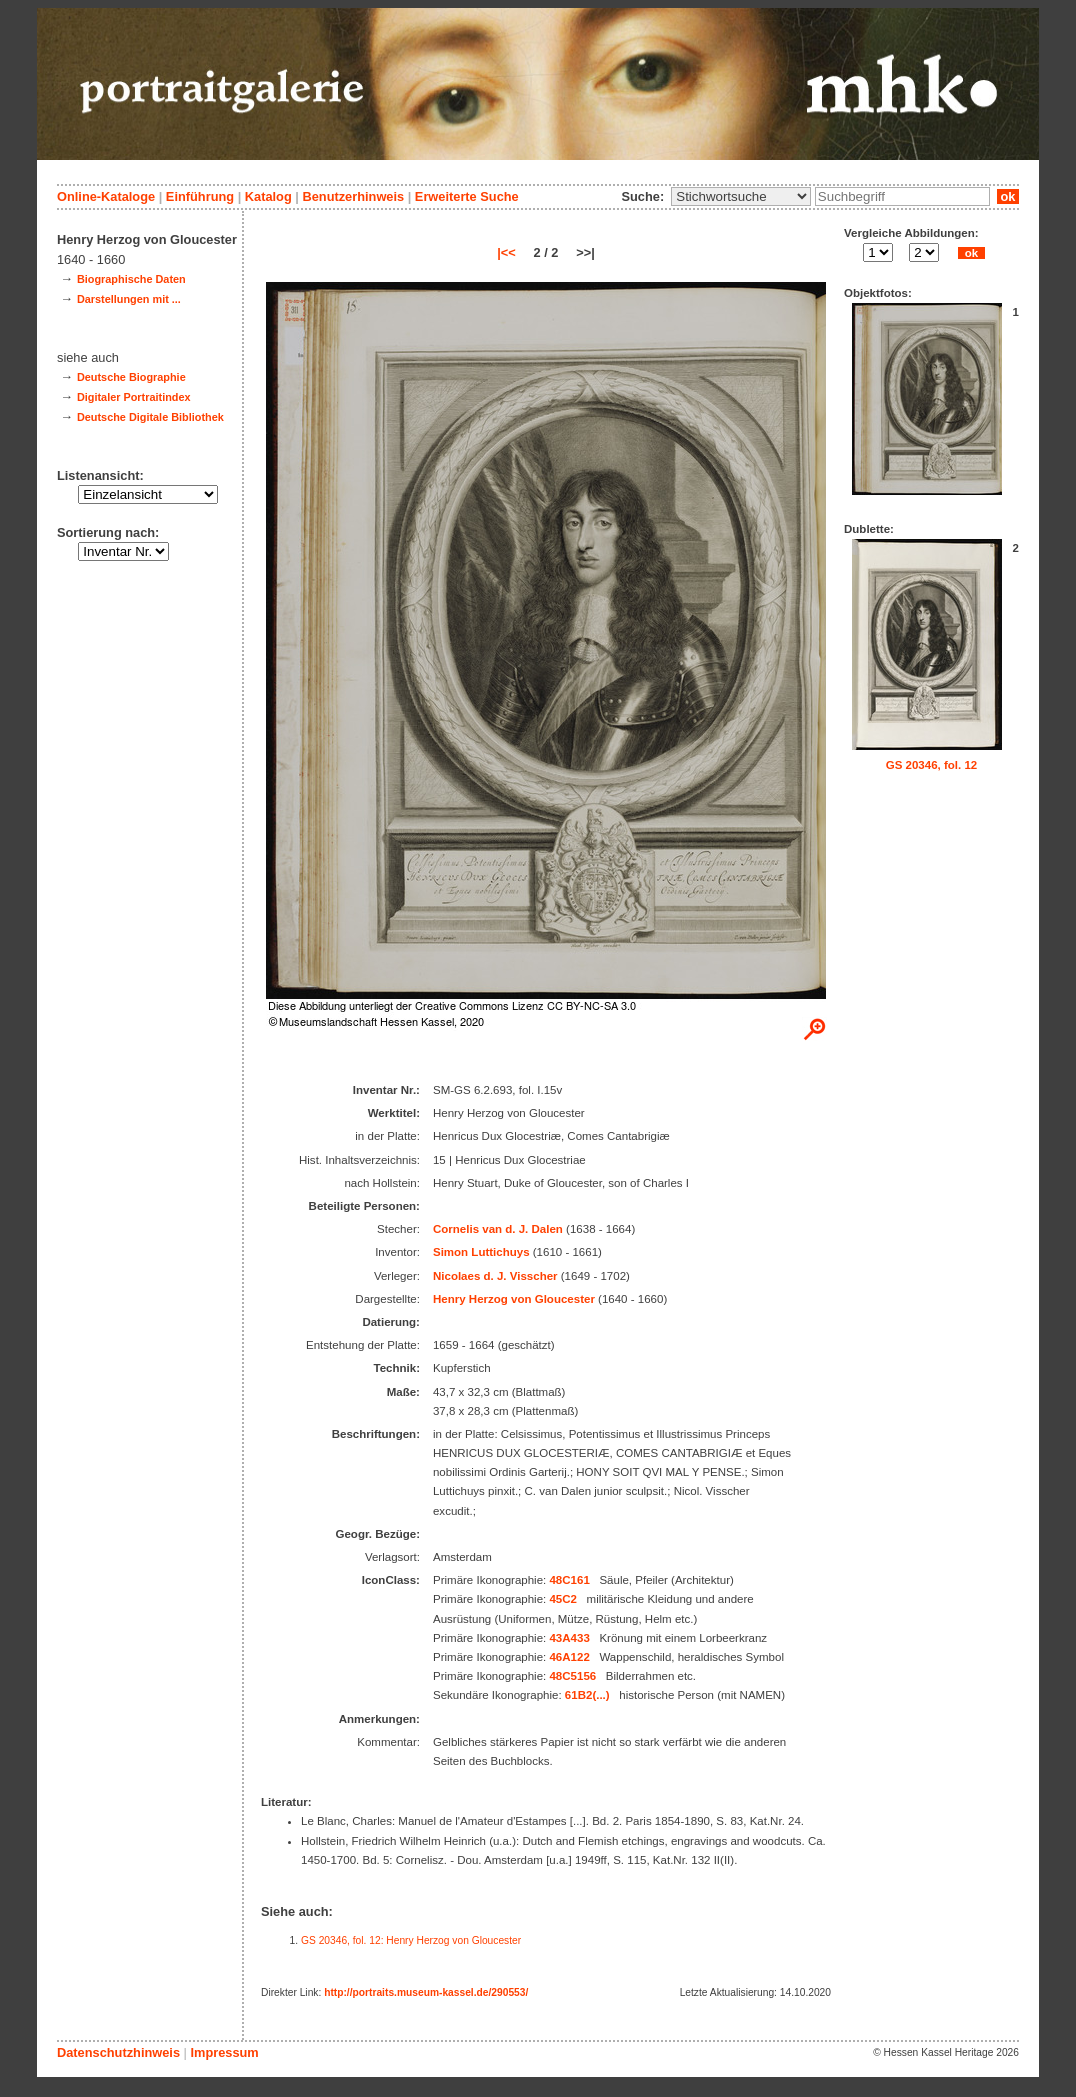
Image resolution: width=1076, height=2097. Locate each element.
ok (1008, 196)
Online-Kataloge (106, 196)
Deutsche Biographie (131, 377)
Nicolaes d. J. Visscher (495, 1276)
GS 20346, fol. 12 (932, 765)
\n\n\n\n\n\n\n (741, 196)
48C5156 (572, 1676)
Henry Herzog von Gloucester (514, 1299)
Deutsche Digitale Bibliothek (150, 417)
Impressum (224, 2052)
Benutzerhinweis (353, 196)
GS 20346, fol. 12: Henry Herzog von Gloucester (411, 1940)
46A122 (569, 1657)
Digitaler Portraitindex (134, 397)
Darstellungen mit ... (129, 299)
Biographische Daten (131, 279)
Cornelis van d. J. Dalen (498, 1229)
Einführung (200, 196)
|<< (506, 252)
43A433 (569, 1638)
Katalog (268, 196)
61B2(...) (587, 1695)
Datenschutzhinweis (118, 2052)
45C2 (563, 1599)
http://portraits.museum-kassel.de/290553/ (426, 1992)
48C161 (569, 1580)
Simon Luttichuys (481, 1252)
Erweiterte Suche (467, 196)
